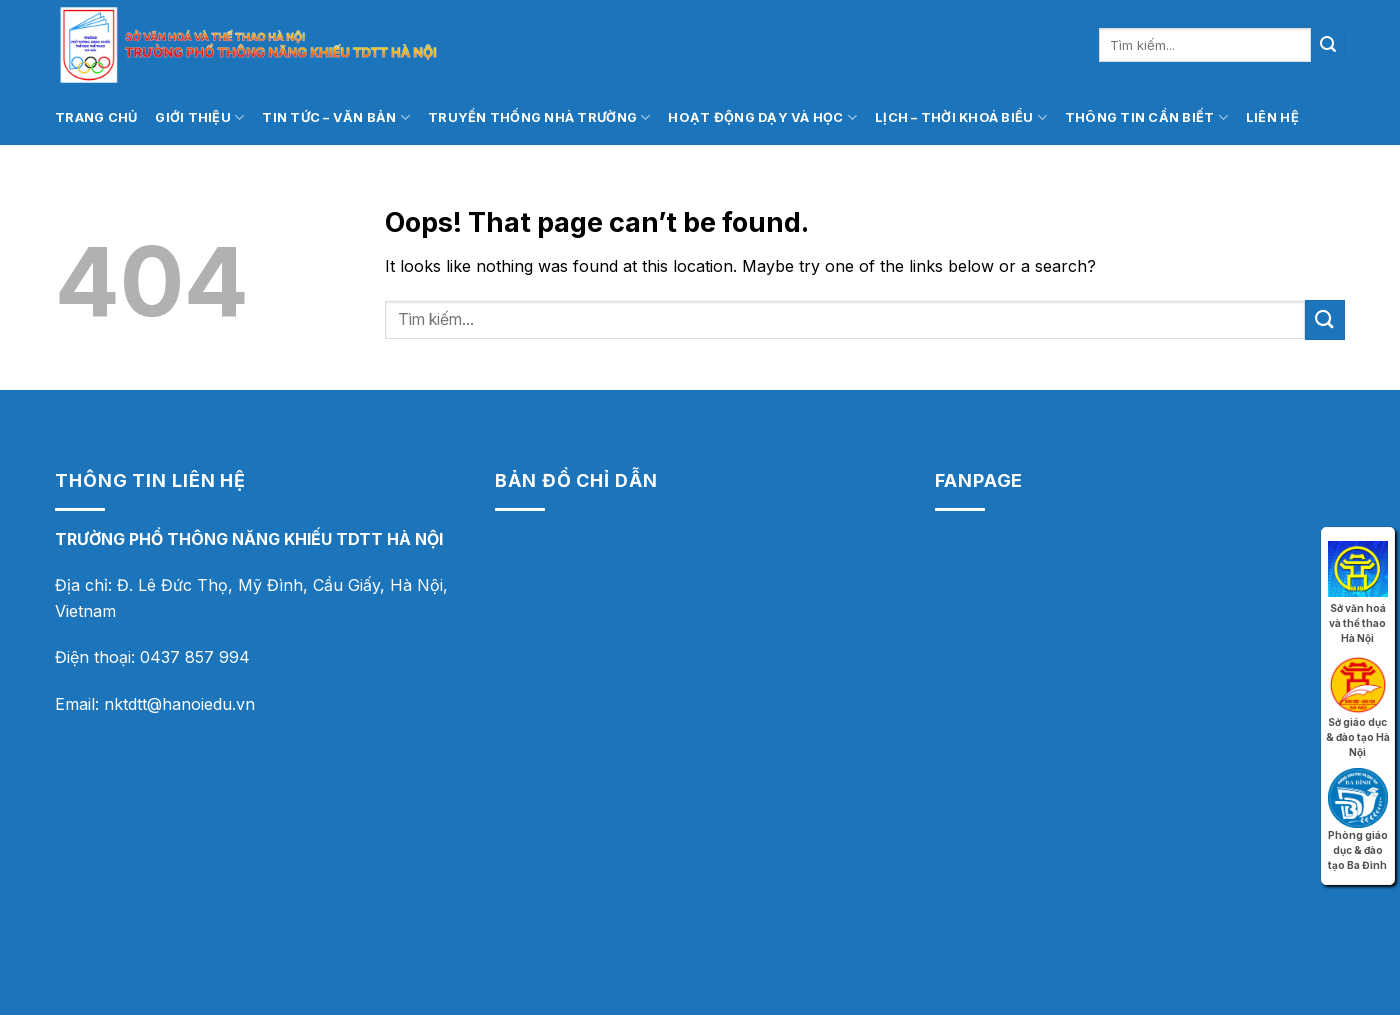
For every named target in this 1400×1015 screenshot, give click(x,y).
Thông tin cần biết (1146, 117)
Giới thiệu (199, 117)
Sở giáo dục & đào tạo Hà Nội (1358, 680)
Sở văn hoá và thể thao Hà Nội (1358, 566)
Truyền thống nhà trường (539, 117)
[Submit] (1328, 45)
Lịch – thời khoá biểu (961, 117)
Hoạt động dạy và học (762, 117)
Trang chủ (96, 117)
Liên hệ (1272, 117)
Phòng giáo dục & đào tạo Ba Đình (1358, 793)
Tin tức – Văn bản (336, 117)
